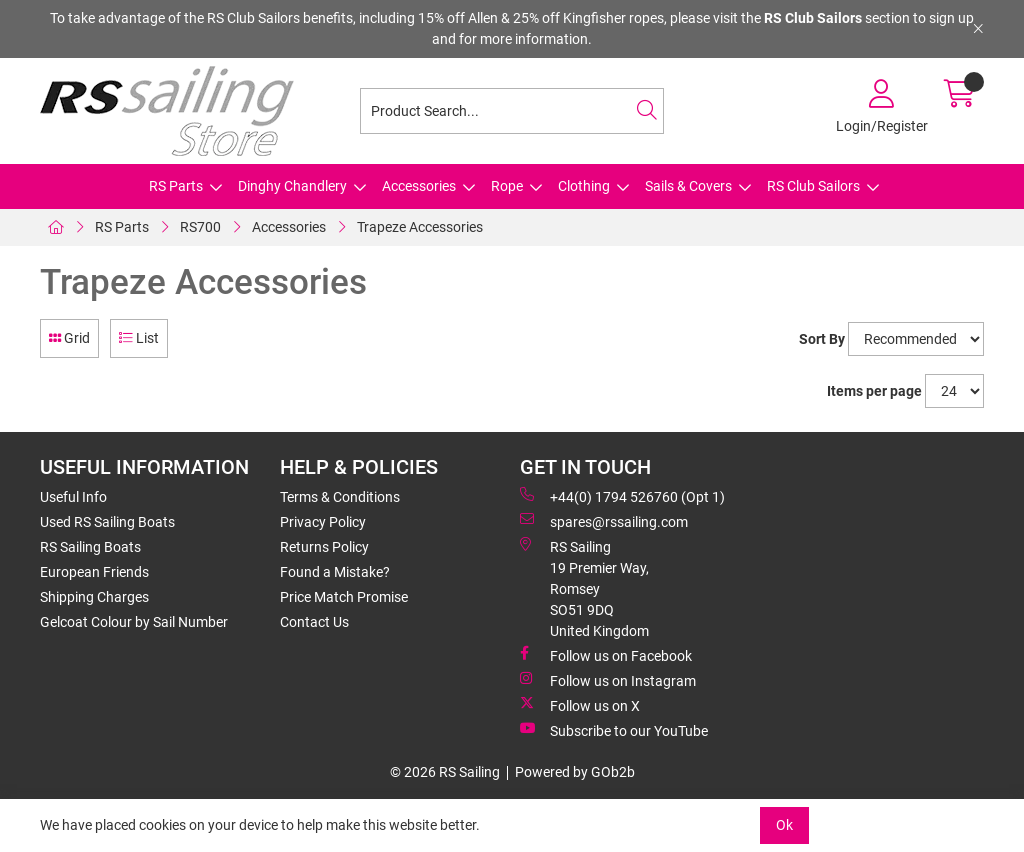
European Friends (94, 572)
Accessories (419, 186)
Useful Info (73, 497)
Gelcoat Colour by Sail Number (134, 622)
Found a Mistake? (335, 572)
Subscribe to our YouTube (614, 730)
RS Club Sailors (813, 186)
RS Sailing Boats (90, 547)
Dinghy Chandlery (292, 186)
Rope (507, 186)
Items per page (874, 391)
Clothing (584, 186)
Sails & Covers (688, 186)
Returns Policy (324, 547)
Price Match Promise (344, 597)
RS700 (200, 227)
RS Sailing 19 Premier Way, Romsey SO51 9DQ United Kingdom (584, 588)
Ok (784, 825)
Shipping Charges (94, 597)
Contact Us (314, 622)
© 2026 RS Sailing (445, 772)
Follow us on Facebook (606, 655)
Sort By (822, 339)
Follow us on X (580, 705)
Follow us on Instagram (608, 680)
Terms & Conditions (340, 497)
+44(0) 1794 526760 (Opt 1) (622, 496)
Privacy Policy (323, 522)
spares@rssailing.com (604, 521)
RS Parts (176, 186)
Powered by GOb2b (575, 772)
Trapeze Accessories (420, 227)
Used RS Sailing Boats (107, 522)
